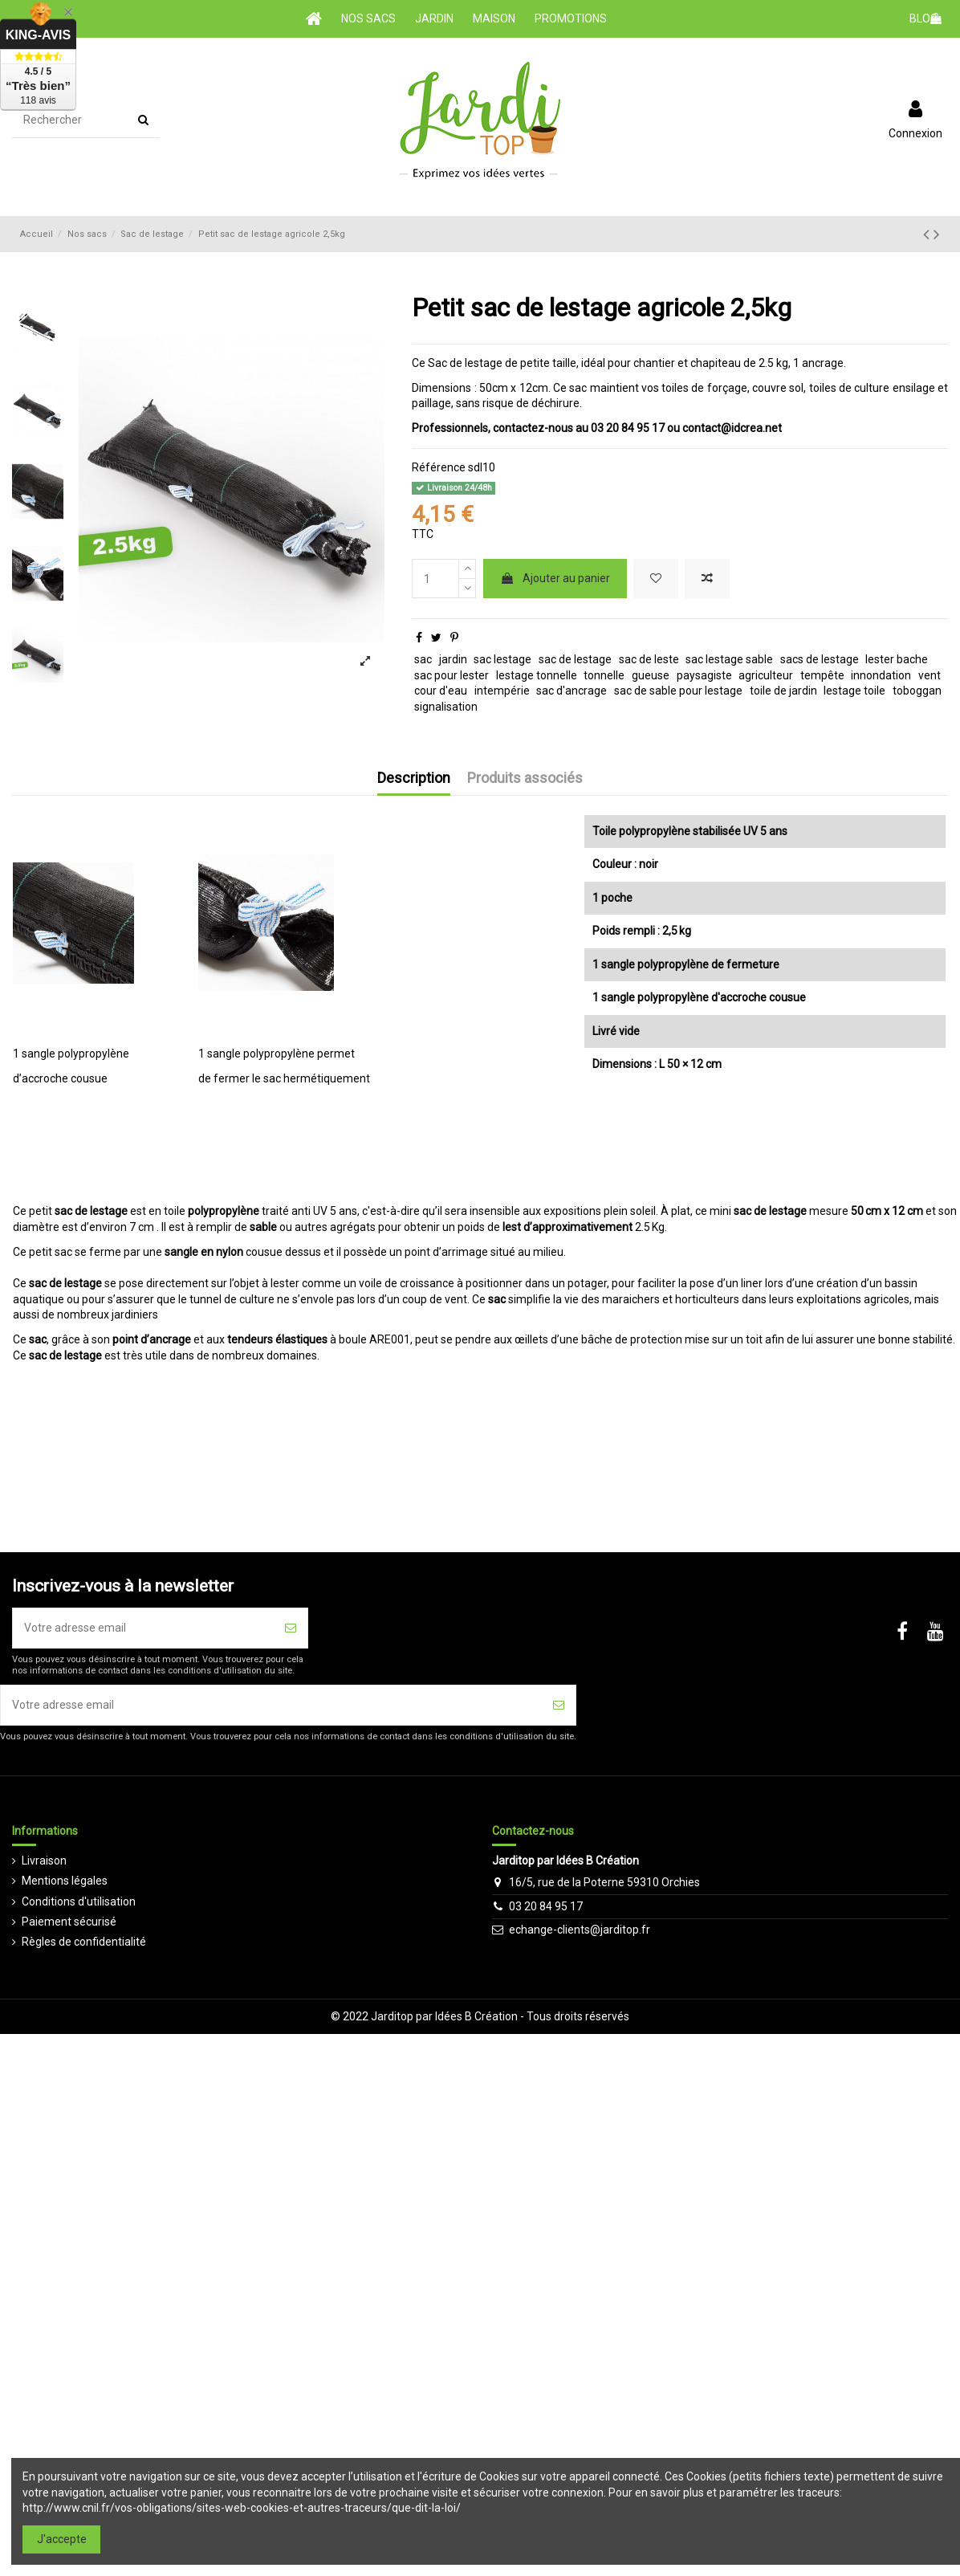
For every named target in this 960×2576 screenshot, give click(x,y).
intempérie (502, 690)
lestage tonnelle (536, 675)
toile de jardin (783, 690)
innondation (881, 675)
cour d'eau (440, 690)
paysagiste (704, 675)
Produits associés (525, 778)
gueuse (650, 675)
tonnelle (604, 675)
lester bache (896, 659)
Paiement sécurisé (69, 1921)
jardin (453, 659)
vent (929, 675)
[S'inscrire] (290, 1628)
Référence (439, 467)
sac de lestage (575, 659)
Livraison (44, 1860)
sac (423, 659)
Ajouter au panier (555, 578)
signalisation (446, 706)
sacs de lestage (819, 659)
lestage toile (854, 690)
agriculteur (765, 675)
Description (413, 778)
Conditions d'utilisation (79, 1901)
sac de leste (649, 659)
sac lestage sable (729, 659)
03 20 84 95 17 (546, 1906)
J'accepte (62, 2539)
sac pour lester (451, 675)
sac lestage (502, 659)
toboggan (917, 690)
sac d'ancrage (571, 690)
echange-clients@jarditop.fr (579, 1929)
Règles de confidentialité (84, 1941)
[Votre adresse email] (143, 1628)
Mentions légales (65, 1880)
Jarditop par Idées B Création (444, 2016)
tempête (822, 675)
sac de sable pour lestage (678, 690)
